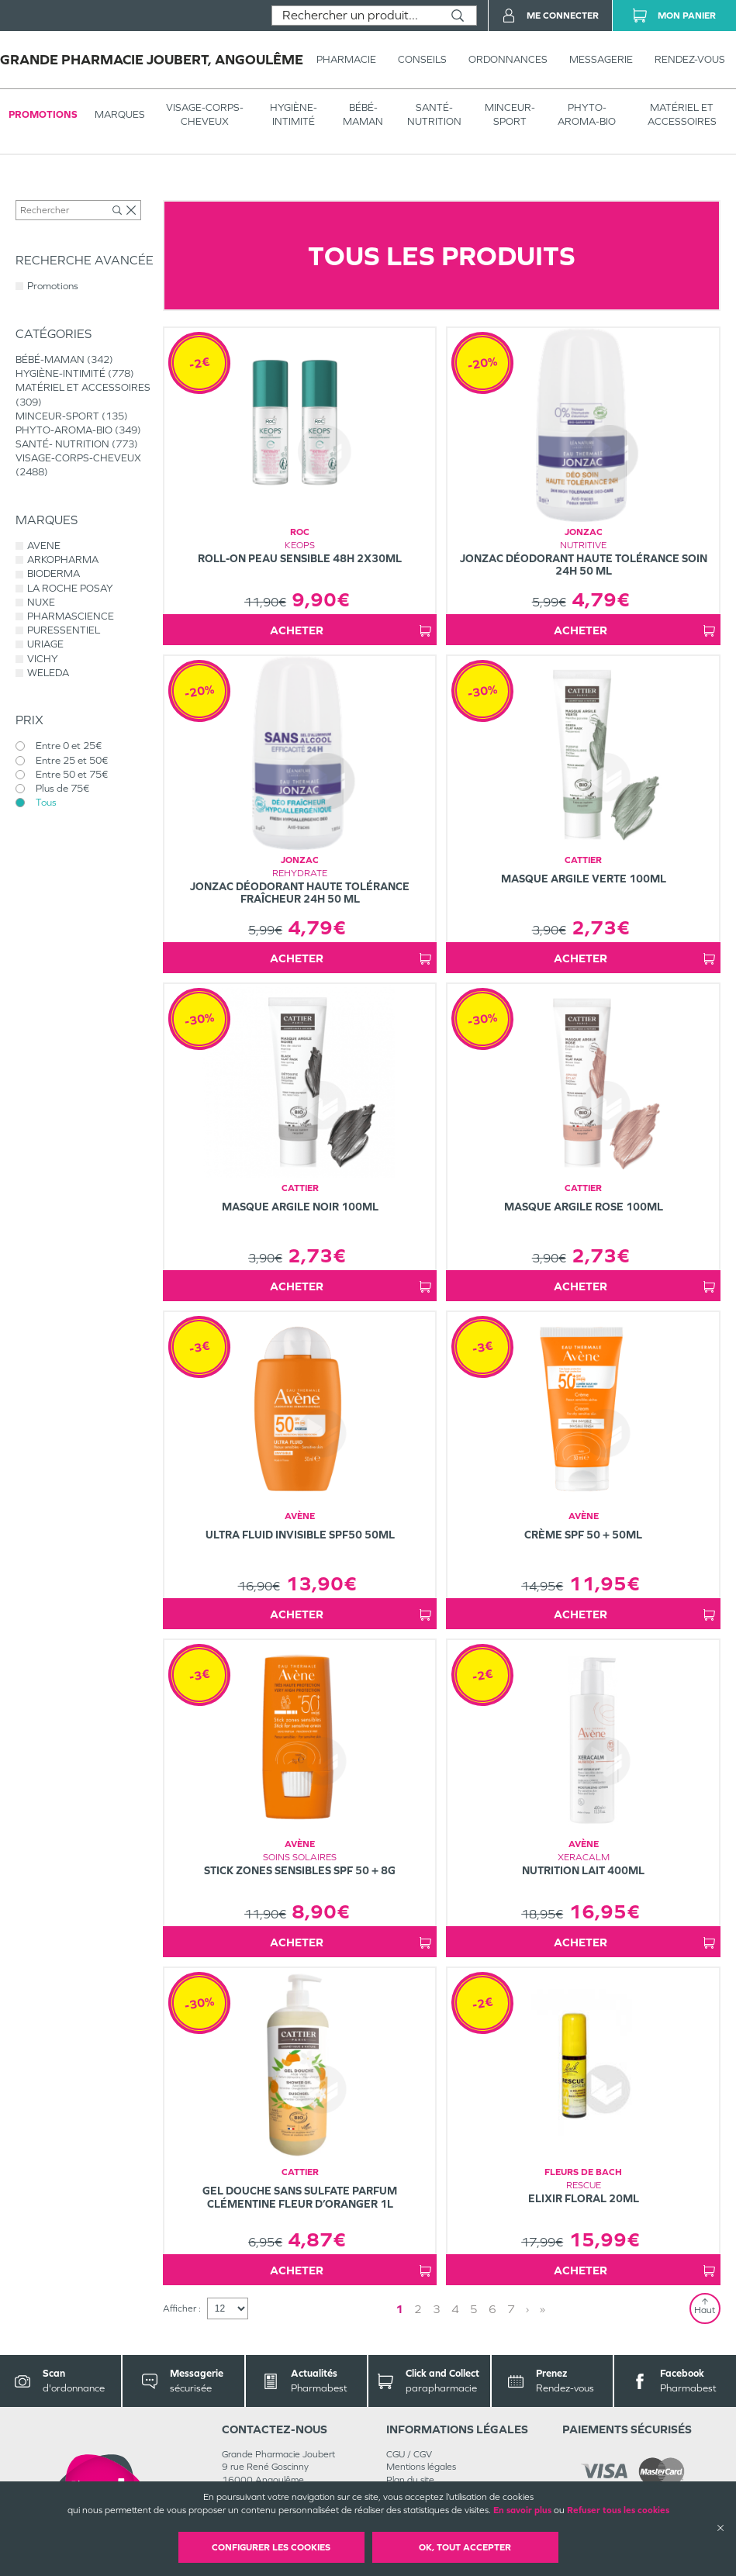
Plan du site (410, 2479)
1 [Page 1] (399, 2308)
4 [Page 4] (455, 2308)
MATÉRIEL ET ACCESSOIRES (682, 114)
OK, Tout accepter (465, 2547)
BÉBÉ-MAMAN (363, 114)
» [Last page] (542, 2308)
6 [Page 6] (492, 2308)
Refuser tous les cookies (618, 2510)
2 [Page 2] (418, 2308)
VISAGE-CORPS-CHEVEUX (205, 114)
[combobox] (355, 15)
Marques (120, 114)
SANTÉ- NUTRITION (434, 114)
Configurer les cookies (271, 2547)
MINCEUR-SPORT (510, 114)
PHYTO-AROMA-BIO (587, 114)
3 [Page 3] (437, 2308)
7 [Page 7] (511, 2308)
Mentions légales (421, 2466)
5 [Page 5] (474, 2308)
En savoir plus (522, 2510)
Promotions (43, 114)
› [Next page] (527, 2308)
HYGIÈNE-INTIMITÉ (293, 114)
